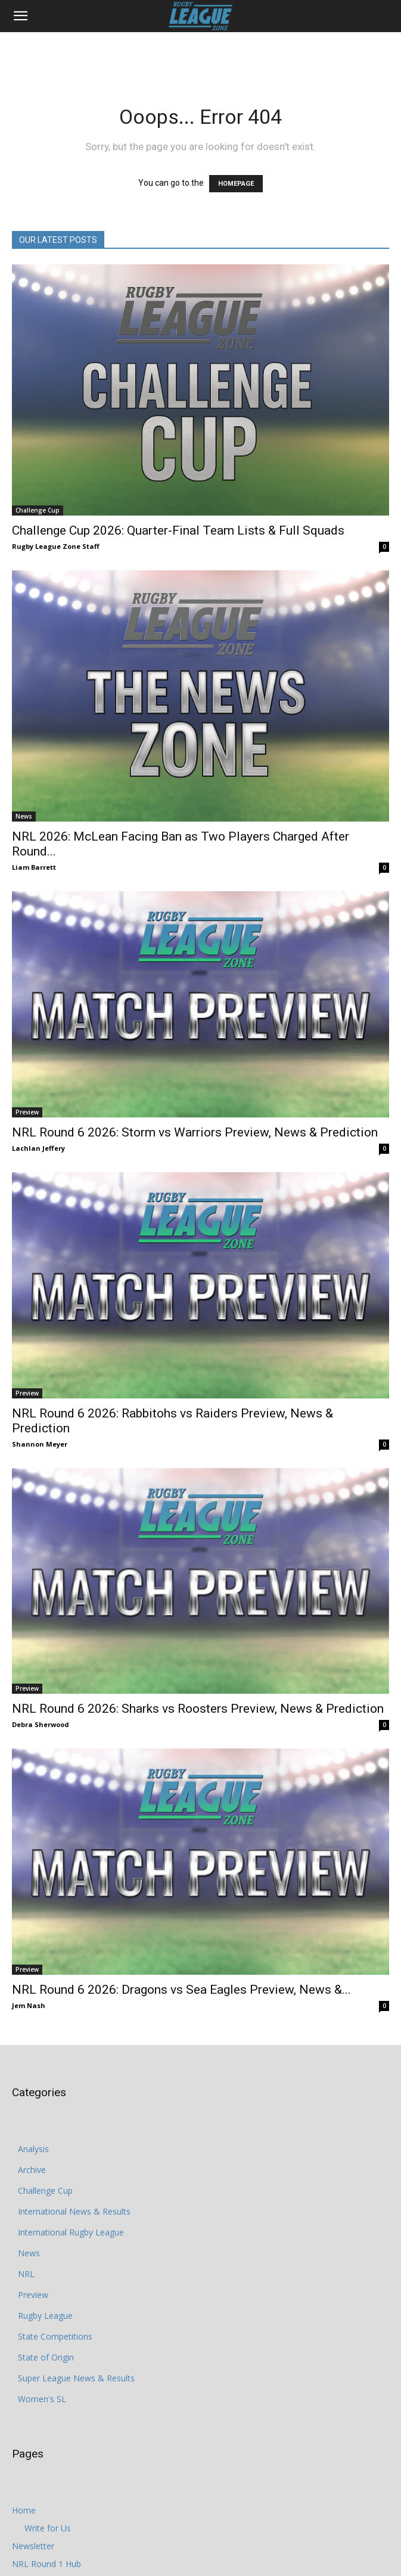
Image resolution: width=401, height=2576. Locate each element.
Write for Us (47, 2528)
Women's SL (42, 2399)
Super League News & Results (76, 2378)
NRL (26, 2274)
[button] (20, 16)
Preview (27, 1112)
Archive (32, 2169)
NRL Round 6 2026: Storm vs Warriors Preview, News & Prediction (195, 1132)
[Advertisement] (200, 53)
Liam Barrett (34, 867)
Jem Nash (28, 2005)
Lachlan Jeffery (38, 1148)
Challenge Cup (37, 510)
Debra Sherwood (40, 1724)
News (23, 816)
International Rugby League (71, 2232)
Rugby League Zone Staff (56, 546)
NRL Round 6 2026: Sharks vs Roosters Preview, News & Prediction (198, 1708)
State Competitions (55, 2336)
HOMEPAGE (236, 184)
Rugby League (45, 2315)
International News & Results (74, 2211)
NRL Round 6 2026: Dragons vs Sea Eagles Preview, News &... (181, 1989)
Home (24, 2510)
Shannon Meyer (39, 1444)
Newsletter (33, 2546)
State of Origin (46, 2357)
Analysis (33, 2149)
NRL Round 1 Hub (46, 2563)
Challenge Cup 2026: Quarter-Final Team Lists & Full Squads (178, 530)
